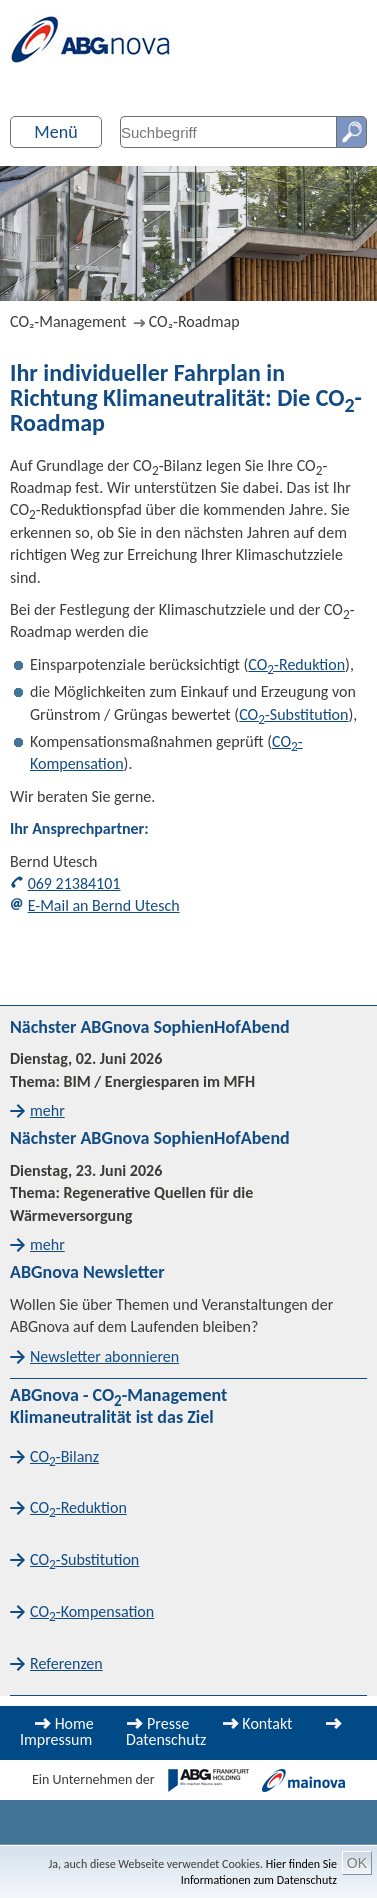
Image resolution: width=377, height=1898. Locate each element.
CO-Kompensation (92, 1612)
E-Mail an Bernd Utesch (104, 905)
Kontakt (267, 1723)
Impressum (56, 1739)
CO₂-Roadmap (194, 321)
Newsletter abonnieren (104, 1356)
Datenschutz (166, 1739)
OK (357, 1863)
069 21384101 (74, 883)
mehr (47, 1110)
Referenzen (66, 1663)
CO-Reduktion (296, 664)
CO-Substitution (293, 714)
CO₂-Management (68, 321)
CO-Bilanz (64, 1457)
